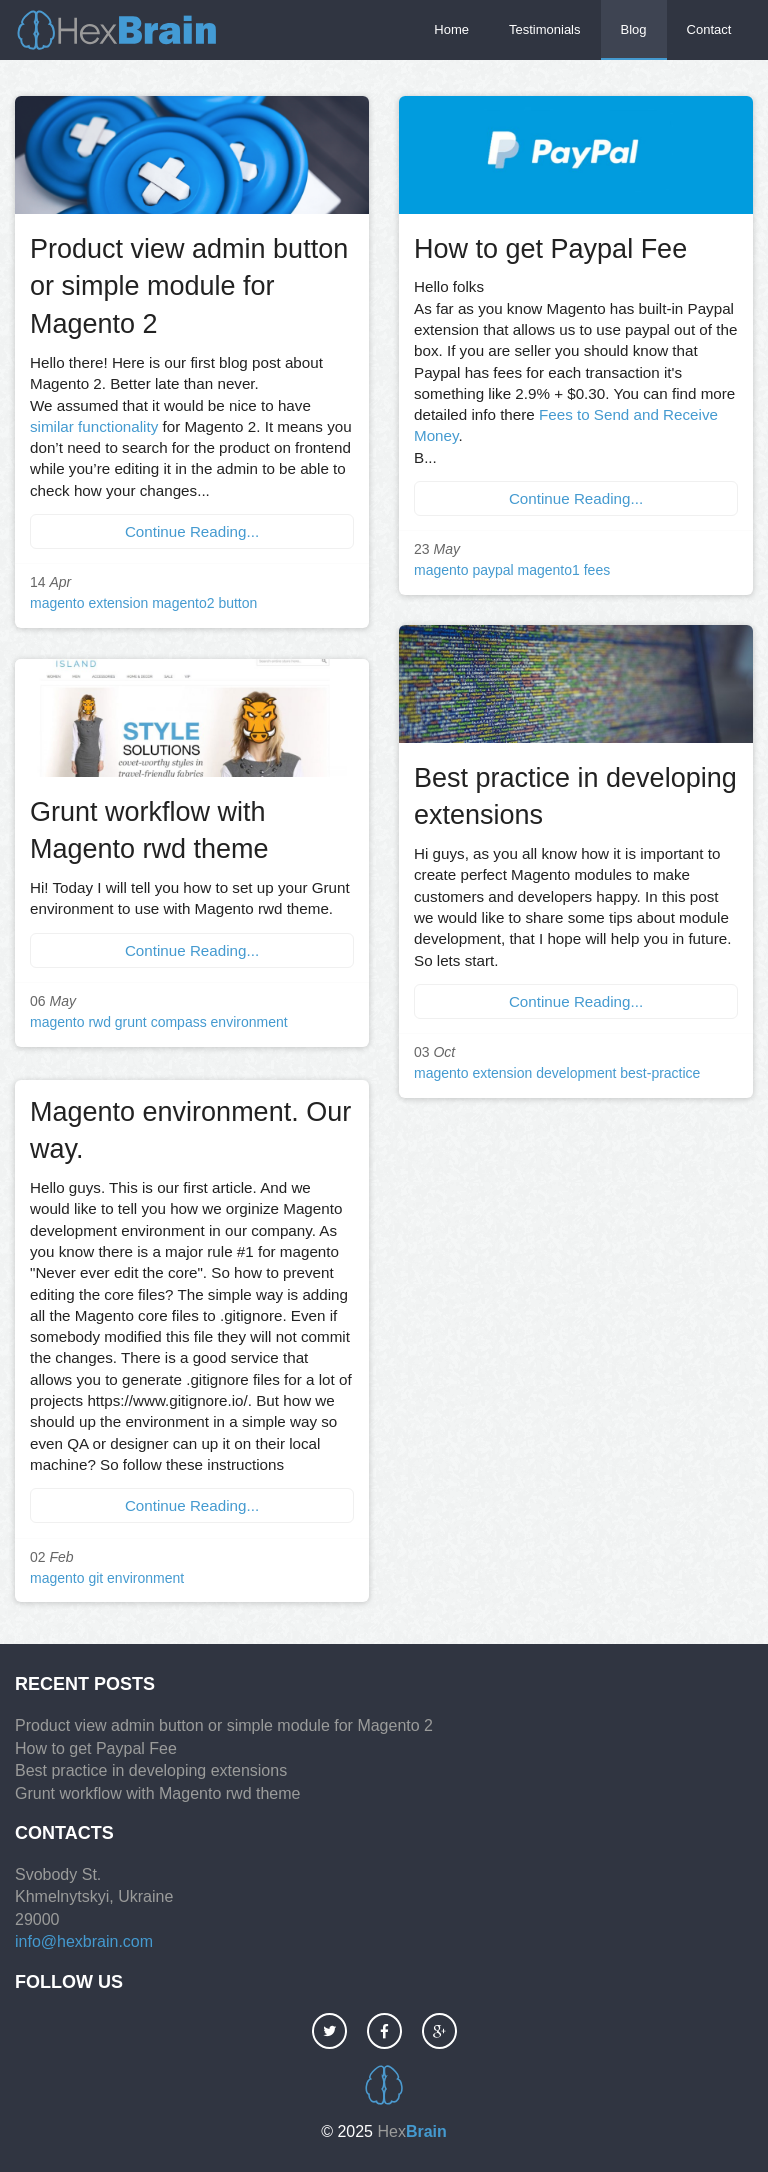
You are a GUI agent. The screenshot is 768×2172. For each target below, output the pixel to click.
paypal (492, 570)
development (576, 1073)
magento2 (183, 603)
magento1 (549, 570)
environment (249, 1022)
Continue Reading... (192, 531)
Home (451, 29)
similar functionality (94, 426)
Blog (634, 29)
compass (179, 1022)
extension (118, 603)
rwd (99, 1022)
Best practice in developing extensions (151, 1770)
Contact (709, 29)
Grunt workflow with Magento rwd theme (157, 1793)
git (95, 1578)
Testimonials (545, 29)
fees (597, 570)
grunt (131, 1022)
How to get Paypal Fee (550, 249)
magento (57, 603)
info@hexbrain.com (84, 1941)
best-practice (660, 1073)
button (237, 603)
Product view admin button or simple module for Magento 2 (189, 287)
